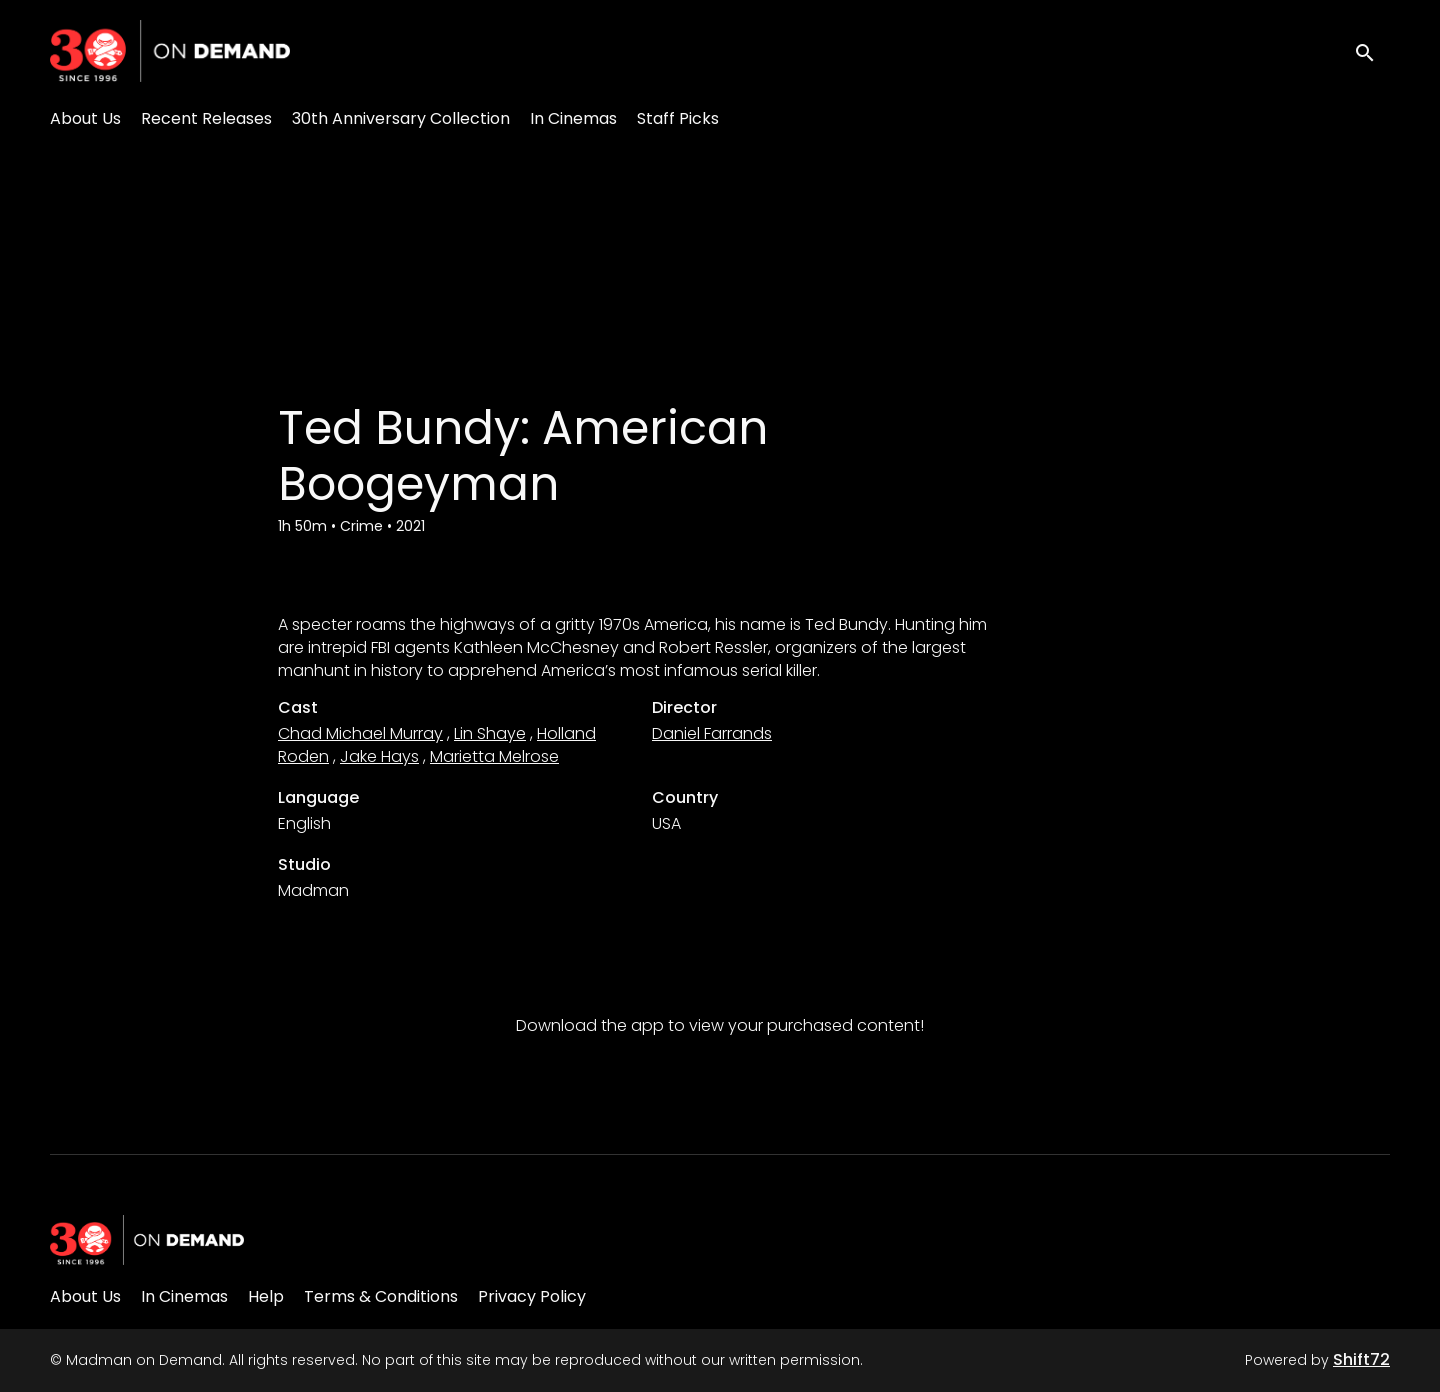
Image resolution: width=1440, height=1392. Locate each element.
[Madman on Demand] (147, 1240)
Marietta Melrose (494, 756)
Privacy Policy (532, 1296)
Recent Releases (206, 118)
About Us (85, 118)
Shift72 (1361, 1359)
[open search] (1372, 50)
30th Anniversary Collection (401, 118)
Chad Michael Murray (360, 733)
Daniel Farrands (712, 733)
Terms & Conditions (381, 1296)
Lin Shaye (490, 733)
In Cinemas (573, 118)
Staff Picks (678, 118)
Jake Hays (379, 756)
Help (266, 1296)
